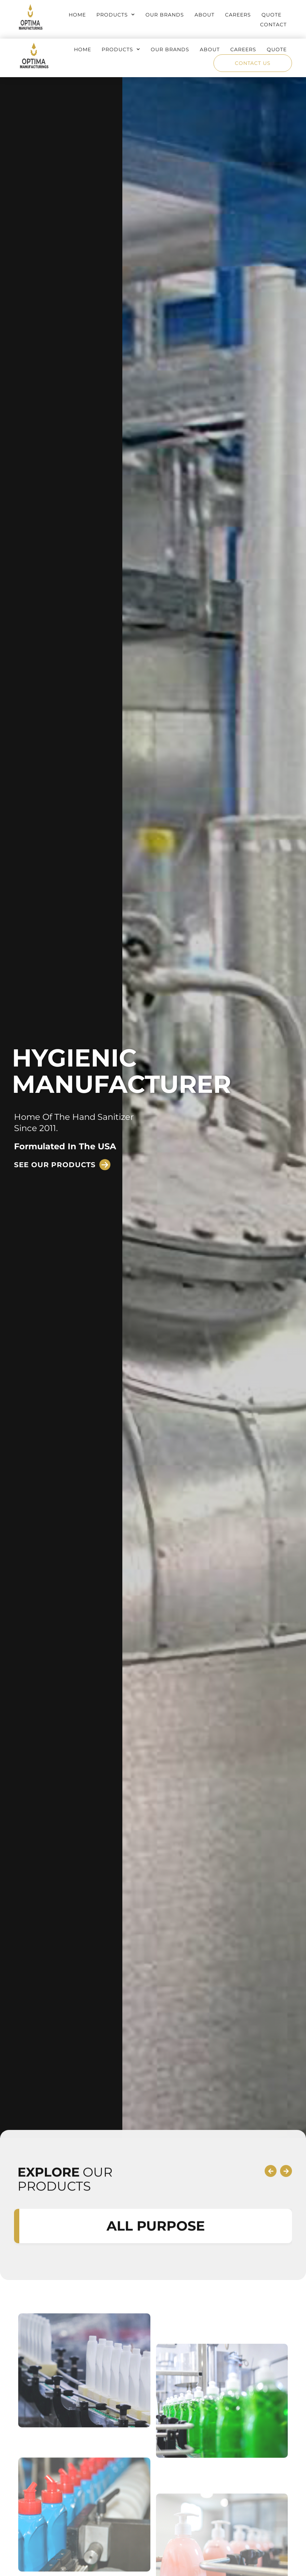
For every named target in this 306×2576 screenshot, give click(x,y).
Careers (238, 15)
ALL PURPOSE (156, 2373)
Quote (271, 15)
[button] (62, 1164)
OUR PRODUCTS (65, 2326)
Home (77, 15)
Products (115, 15)
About (205, 15)
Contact (273, 24)
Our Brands (164, 15)
